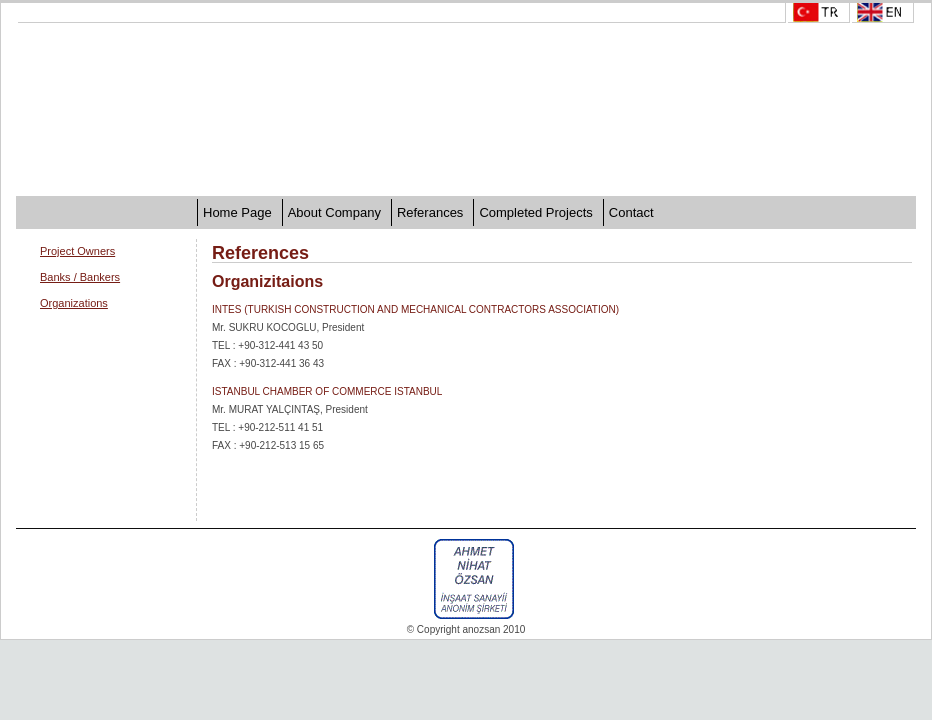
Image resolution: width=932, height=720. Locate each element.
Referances (430, 212)
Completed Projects (535, 212)
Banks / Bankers (80, 277)
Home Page (237, 212)
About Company (334, 212)
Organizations (74, 303)
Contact (631, 212)
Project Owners (77, 251)
